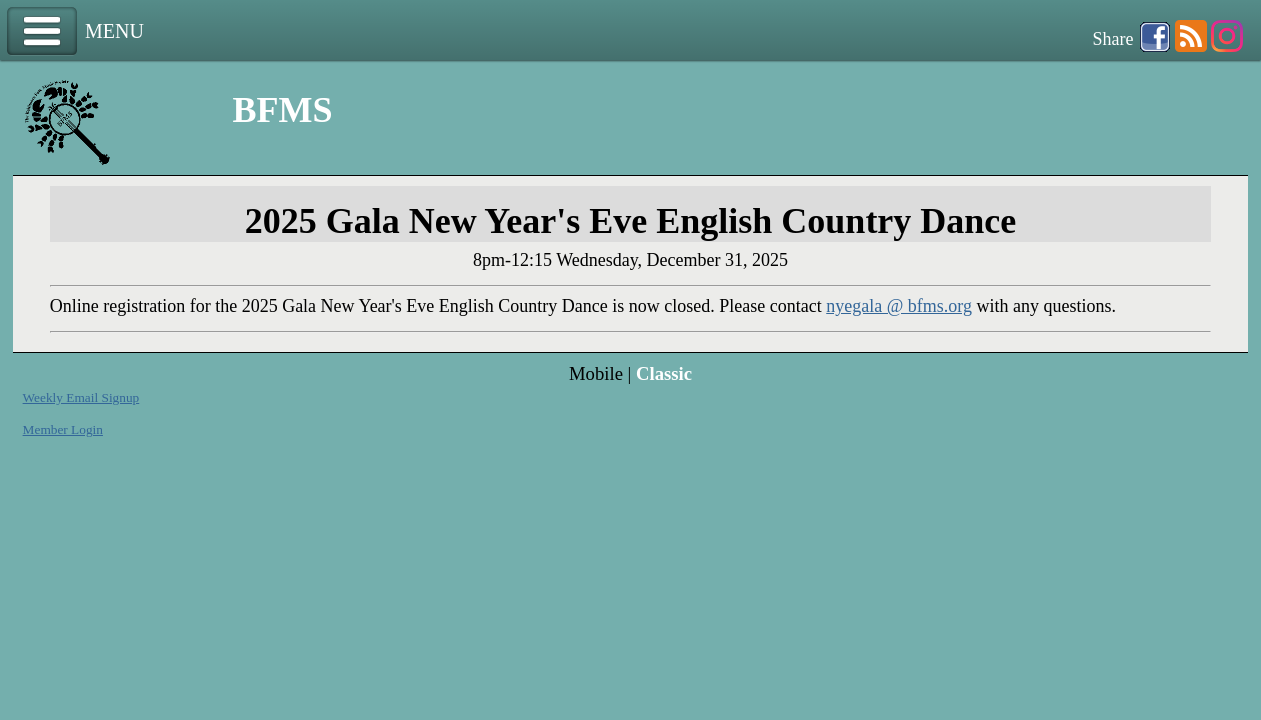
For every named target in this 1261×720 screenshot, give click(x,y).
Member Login (63, 429)
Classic (664, 373)
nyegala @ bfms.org (899, 306)
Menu (42, 31)
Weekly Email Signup (81, 397)
